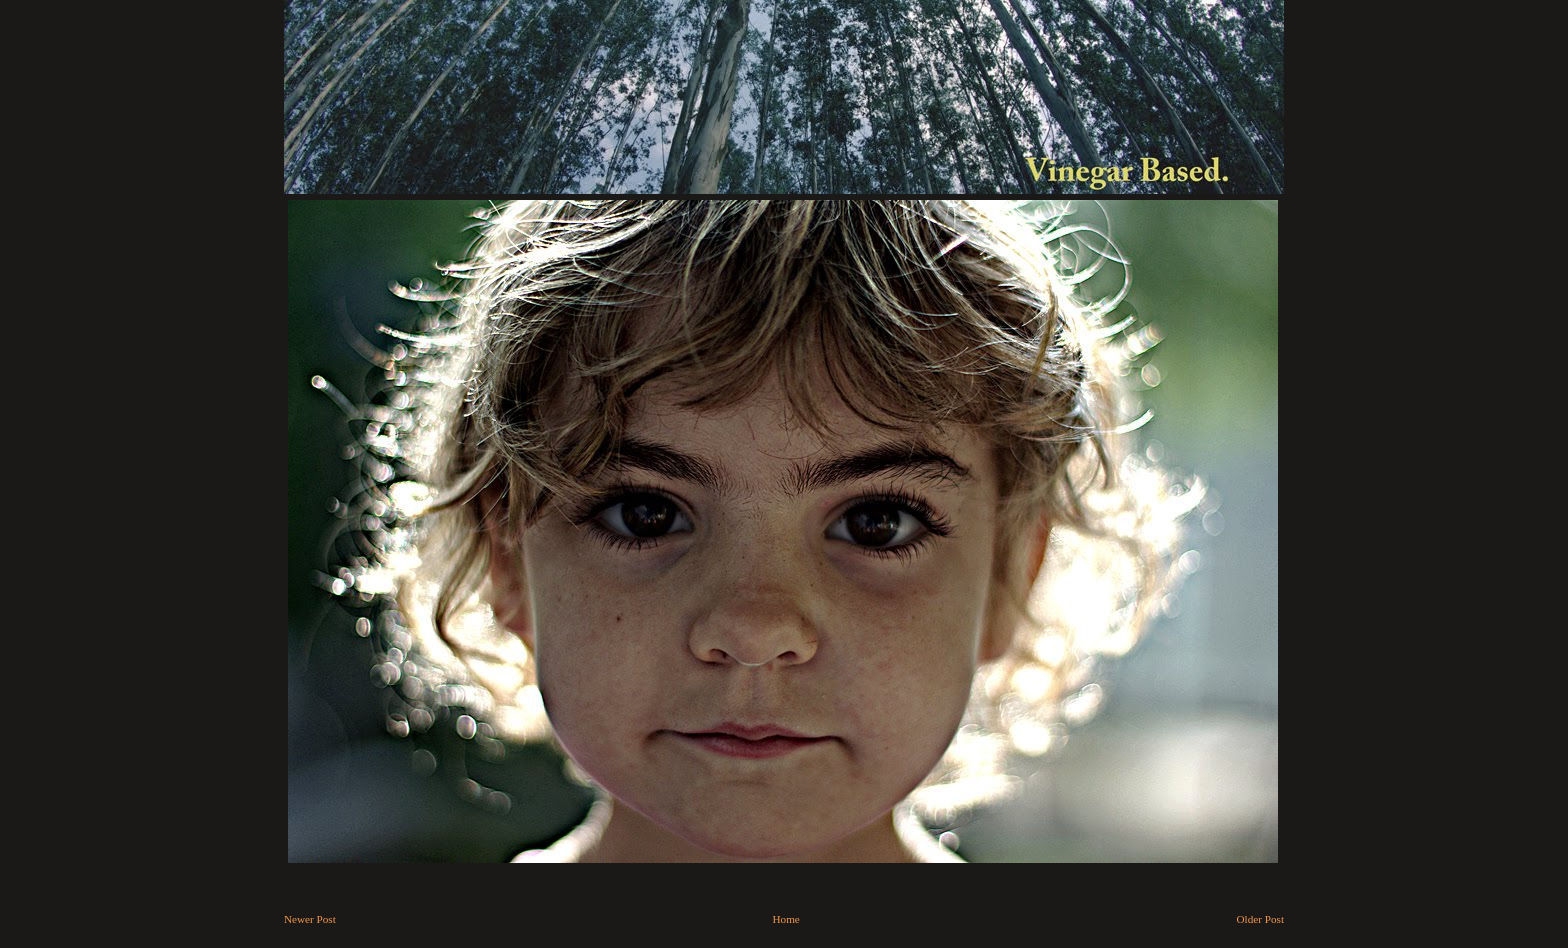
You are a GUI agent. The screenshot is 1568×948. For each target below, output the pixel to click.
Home (786, 919)
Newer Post (310, 919)
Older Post (1260, 919)
